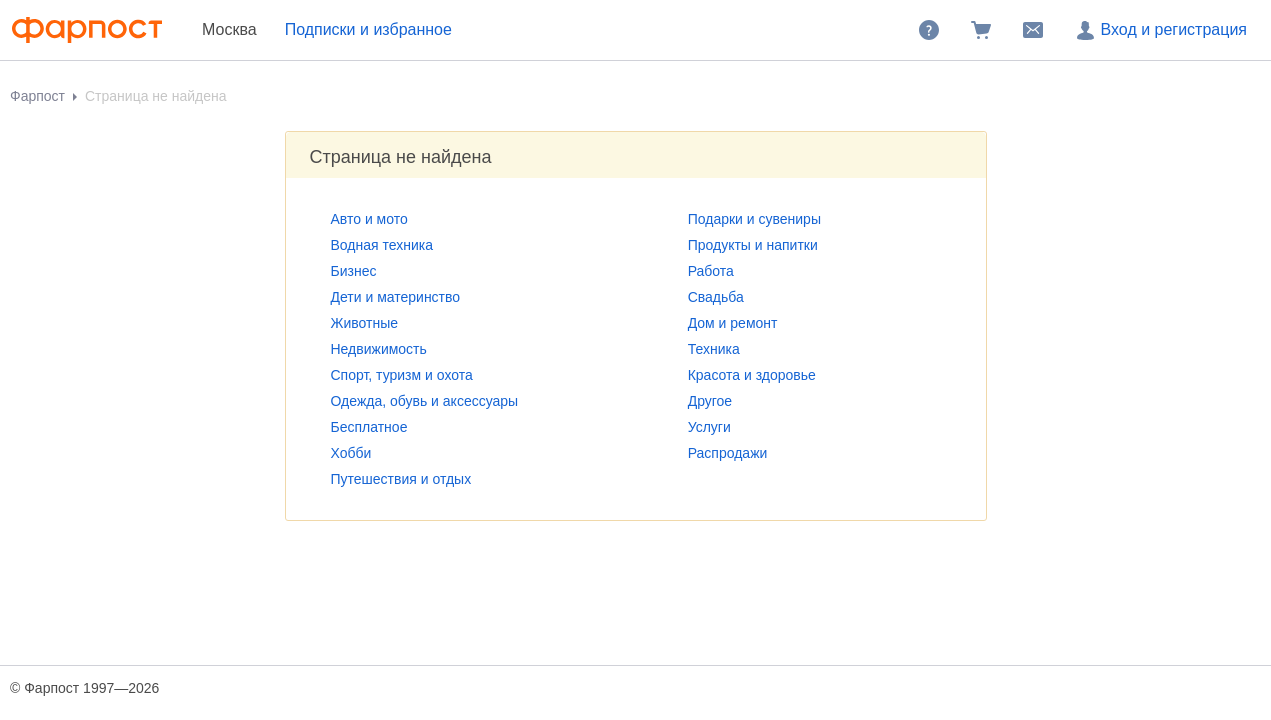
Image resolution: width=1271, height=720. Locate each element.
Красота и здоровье (752, 375)
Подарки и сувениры (754, 219)
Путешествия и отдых (401, 479)
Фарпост (37, 96)
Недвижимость (379, 349)
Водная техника (382, 245)
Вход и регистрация (1160, 30)
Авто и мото (369, 219)
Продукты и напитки (753, 245)
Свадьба (716, 297)
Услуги (709, 427)
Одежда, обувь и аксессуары (425, 401)
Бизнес (354, 271)
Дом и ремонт (733, 323)
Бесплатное (369, 427)
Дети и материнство (396, 297)
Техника (714, 349)
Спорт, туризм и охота (402, 375)
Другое (710, 401)
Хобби (351, 453)
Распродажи (728, 453)
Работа (711, 271)
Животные (365, 323)
